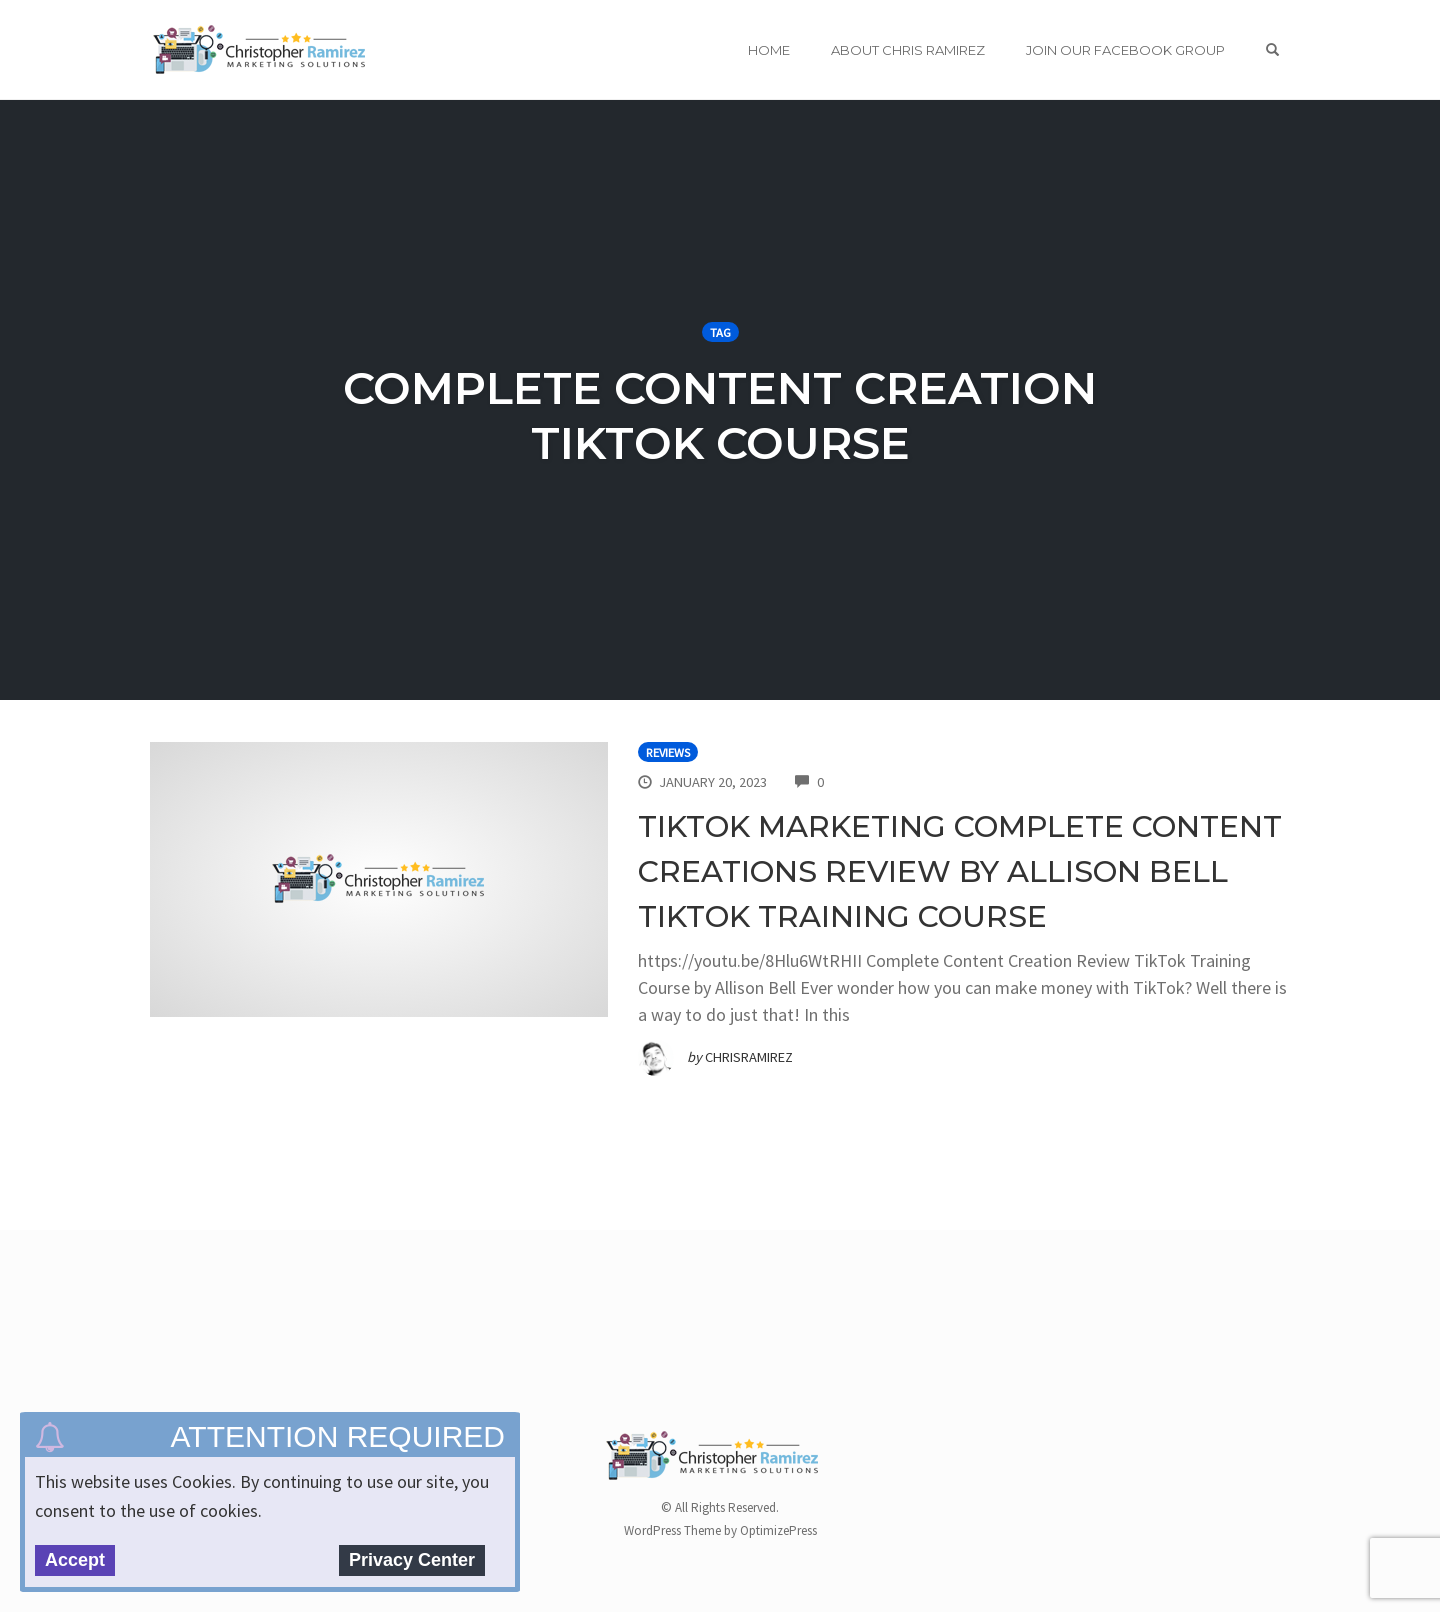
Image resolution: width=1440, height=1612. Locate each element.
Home (769, 50)
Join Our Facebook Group (1125, 50)
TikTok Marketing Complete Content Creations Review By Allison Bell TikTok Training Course (960, 871)
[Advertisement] (514, 1345)
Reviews (668, 752)
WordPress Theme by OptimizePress (720, 1530)
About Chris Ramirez (908, 50)
